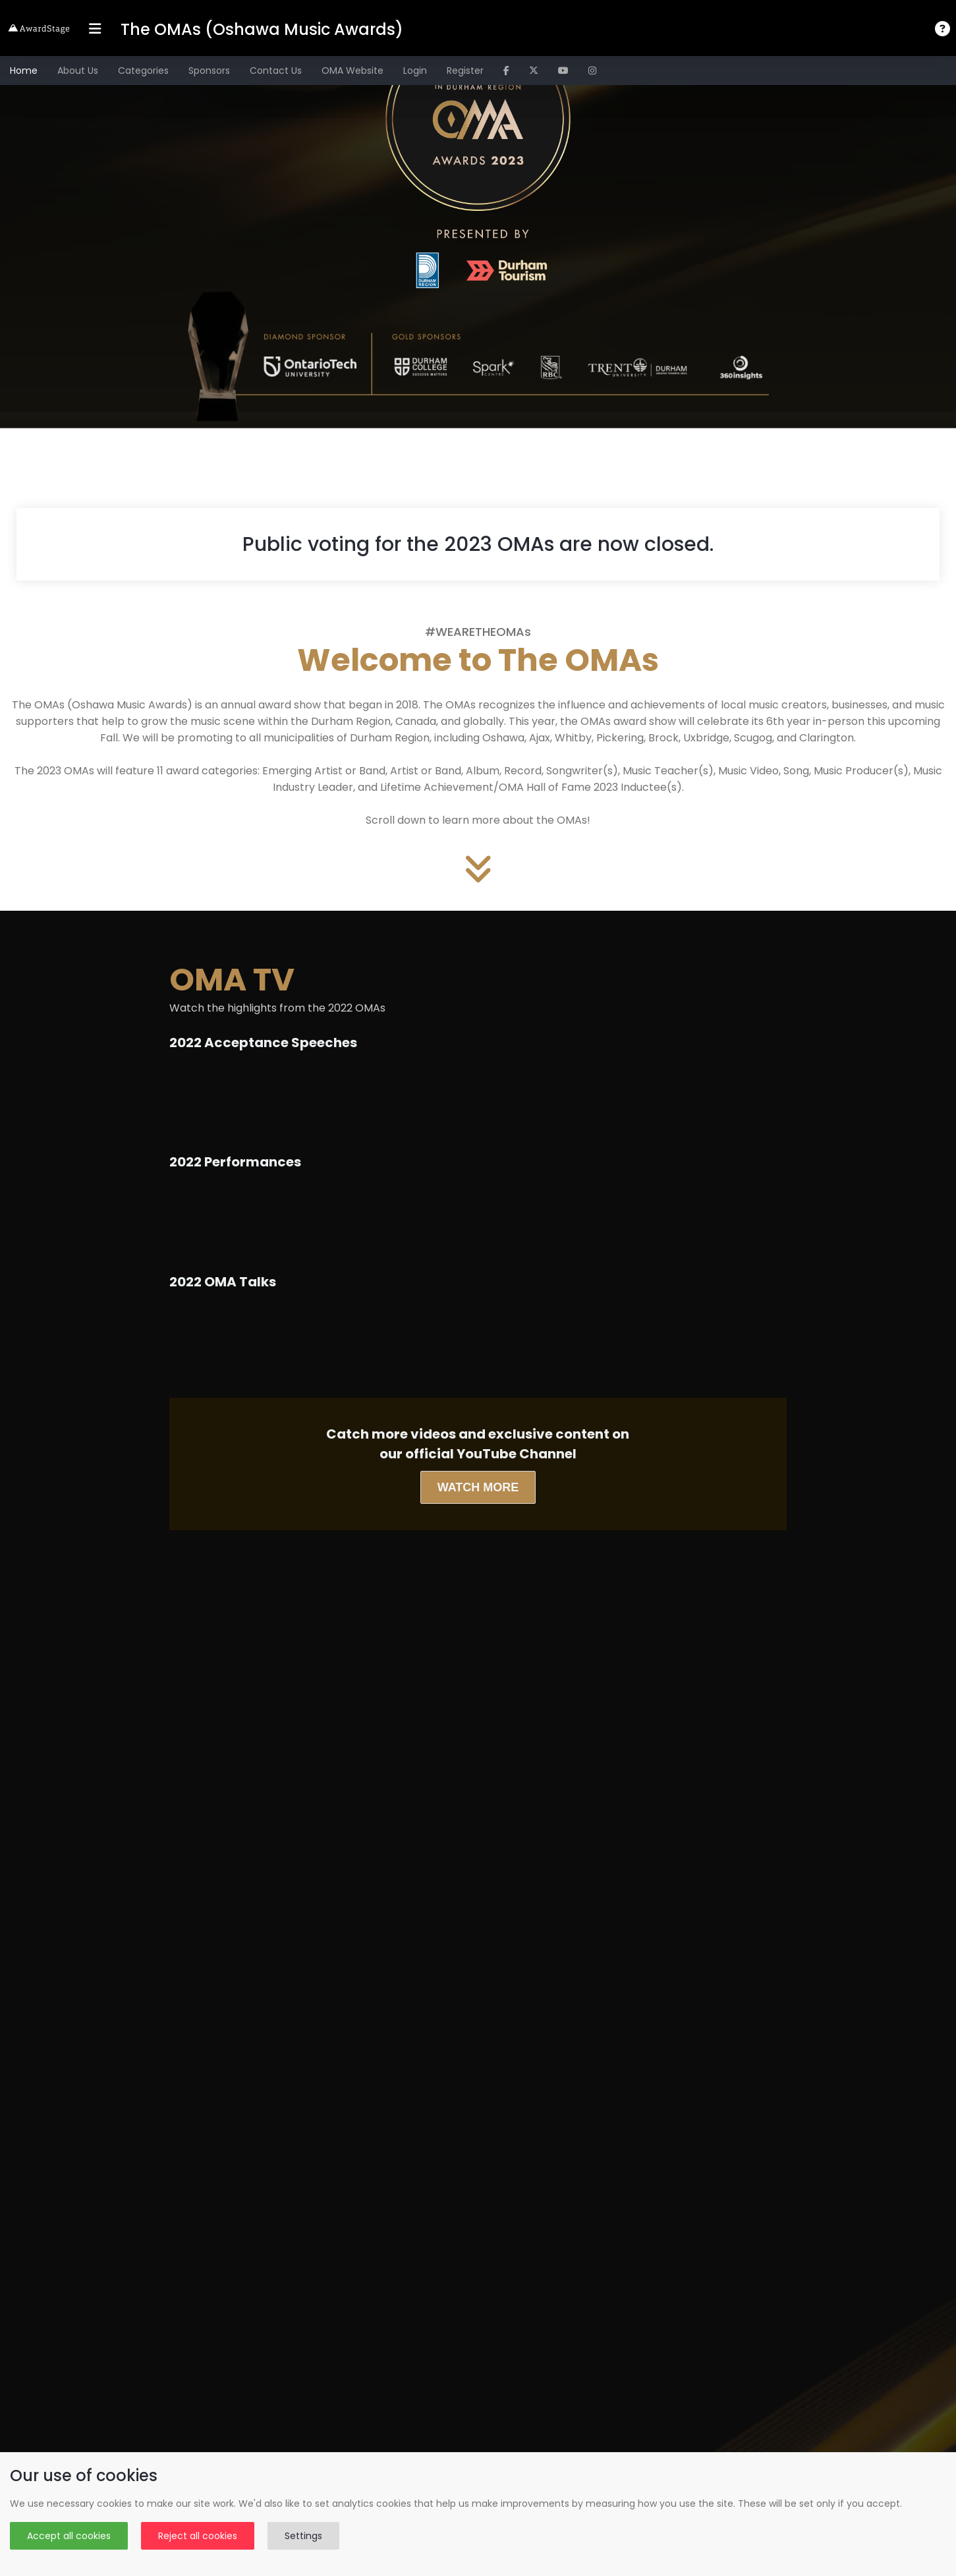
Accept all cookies (69, 2535)
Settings (303, 2535)
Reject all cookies (197, 2535)
